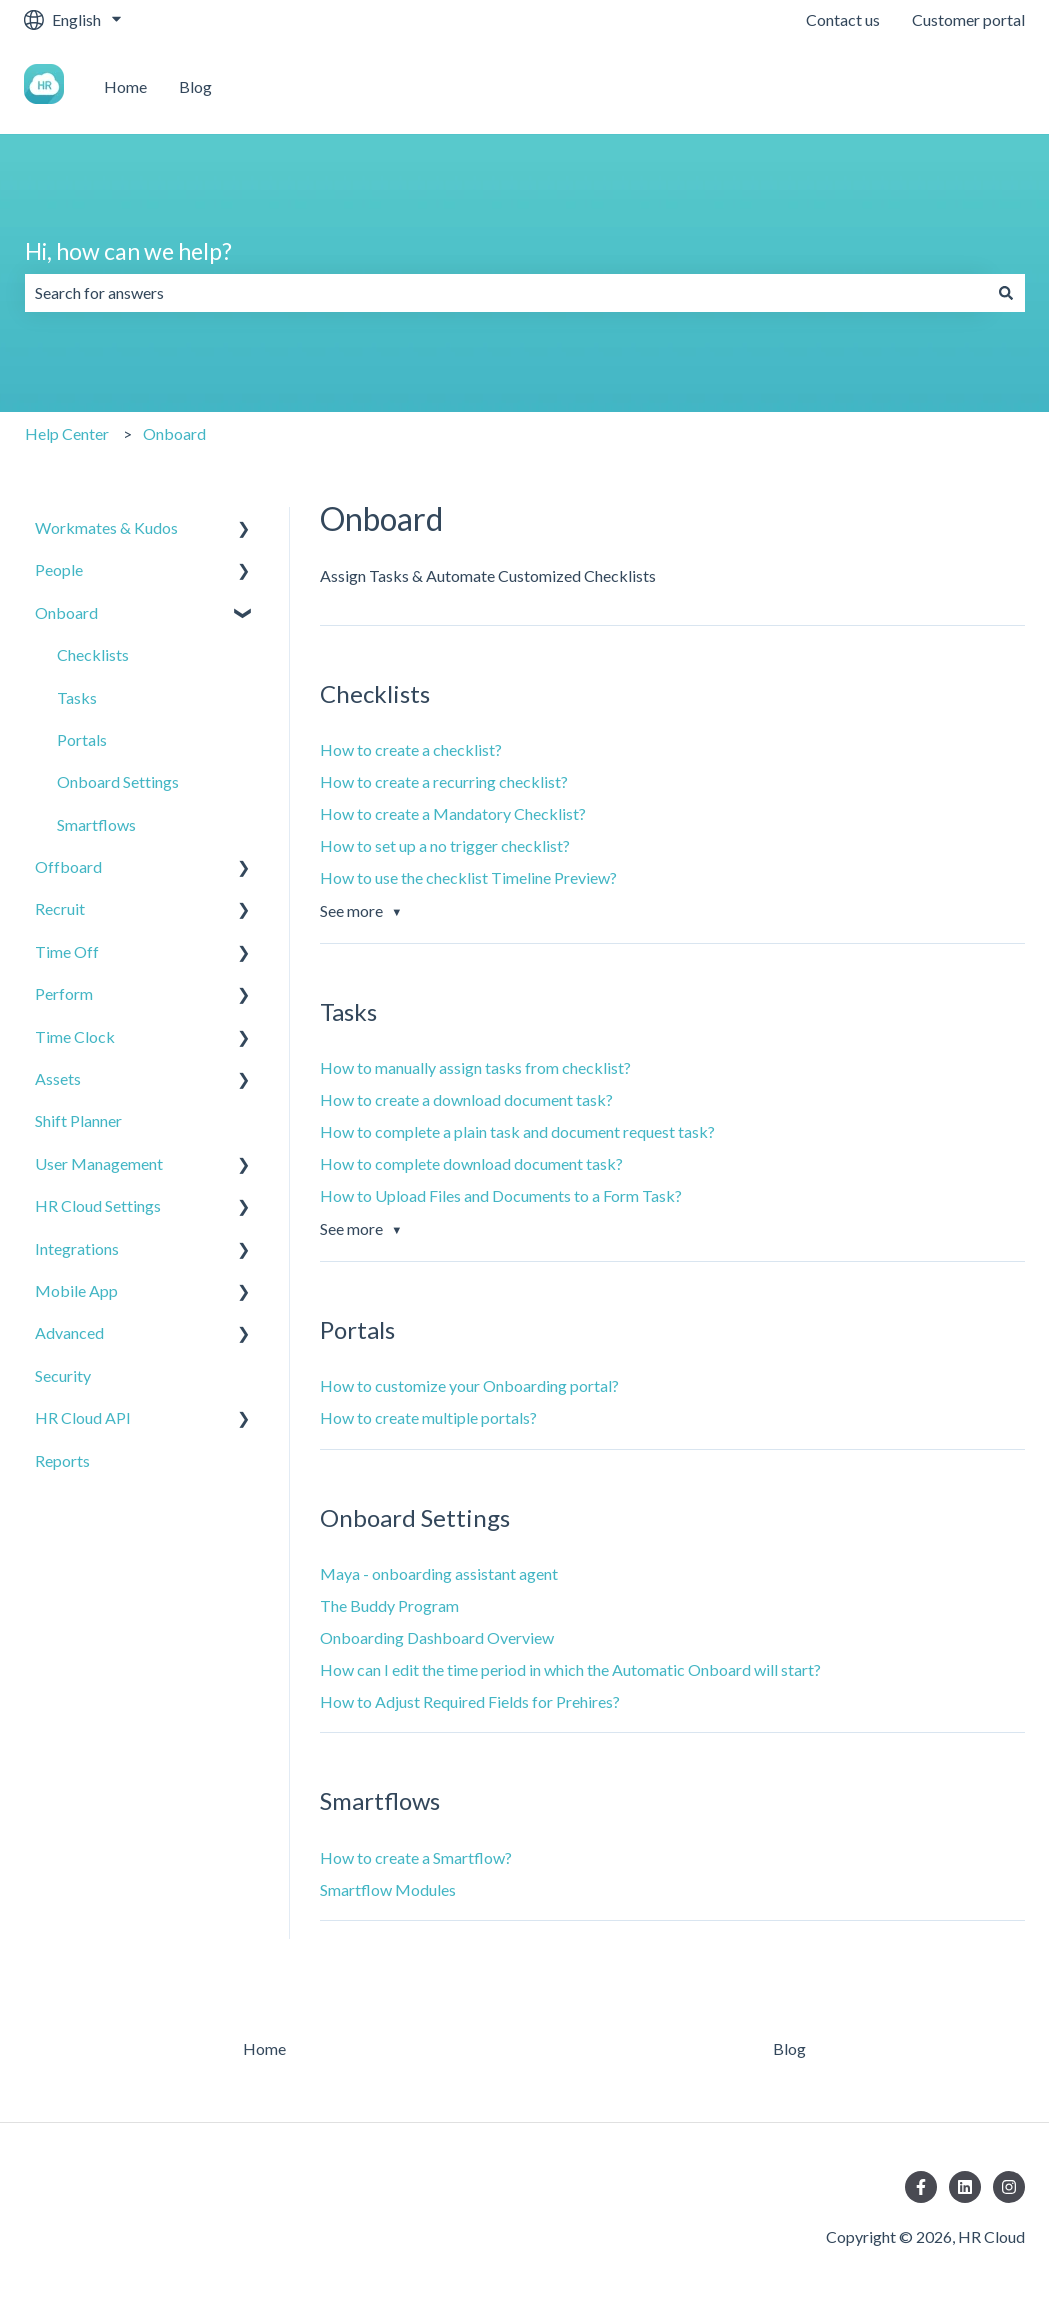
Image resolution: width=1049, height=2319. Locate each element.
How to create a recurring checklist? (444, 781)
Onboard (174, 433)
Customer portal (968, 19)
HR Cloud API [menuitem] (83, 1417)
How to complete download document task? (471, 1163)
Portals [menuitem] (82, 739)
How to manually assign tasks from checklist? (475, 1067)
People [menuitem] (59, 569)
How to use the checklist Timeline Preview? (468, 877)
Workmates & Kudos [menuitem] (106, 527)
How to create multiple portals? (428, 1417)
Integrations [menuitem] (77, 1248)
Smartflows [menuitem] (96, 824)
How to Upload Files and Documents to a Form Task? (501, 1195)
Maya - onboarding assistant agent (439, 1573)
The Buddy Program (389, 1605)
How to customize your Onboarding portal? (469, 1385)
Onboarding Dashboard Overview (437, 1637)
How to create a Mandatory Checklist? (453, 813)
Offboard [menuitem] (68, 866)
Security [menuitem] (63, 1375)
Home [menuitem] (264, 2048)
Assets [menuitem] (58, 1078)
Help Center (67, 433)
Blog (195, 86)
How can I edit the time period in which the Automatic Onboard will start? (570, 1669)
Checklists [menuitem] (93, 654)
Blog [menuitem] (789, 2048)
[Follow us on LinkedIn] (965, 2187)
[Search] (1006, 293)
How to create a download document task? (466, 1099)
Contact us (843, 19)
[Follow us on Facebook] (921, 2187)
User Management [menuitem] (99, 1163)
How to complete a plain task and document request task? (517, 1131)
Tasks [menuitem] (77, 697)
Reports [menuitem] (62, 1460)
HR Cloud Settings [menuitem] (98, 1205)
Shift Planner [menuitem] (78, 1120)
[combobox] (506, 293)
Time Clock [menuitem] (75, 1036)
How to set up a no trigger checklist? (445, 845)
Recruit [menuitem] (60, 908)
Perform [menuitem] (64, 993)
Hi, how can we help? (128, 251)
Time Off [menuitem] (67, 951)
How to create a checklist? (411, 749)
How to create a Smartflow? (416, 1857)
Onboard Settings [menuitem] (118, 781)
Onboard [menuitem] (66, 612)
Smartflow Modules (388, 1889)
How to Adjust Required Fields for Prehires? (470, 1701)
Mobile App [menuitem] (76, 1290)
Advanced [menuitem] (69, 1332)
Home (125, 86)
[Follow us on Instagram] (1009, 2187)
